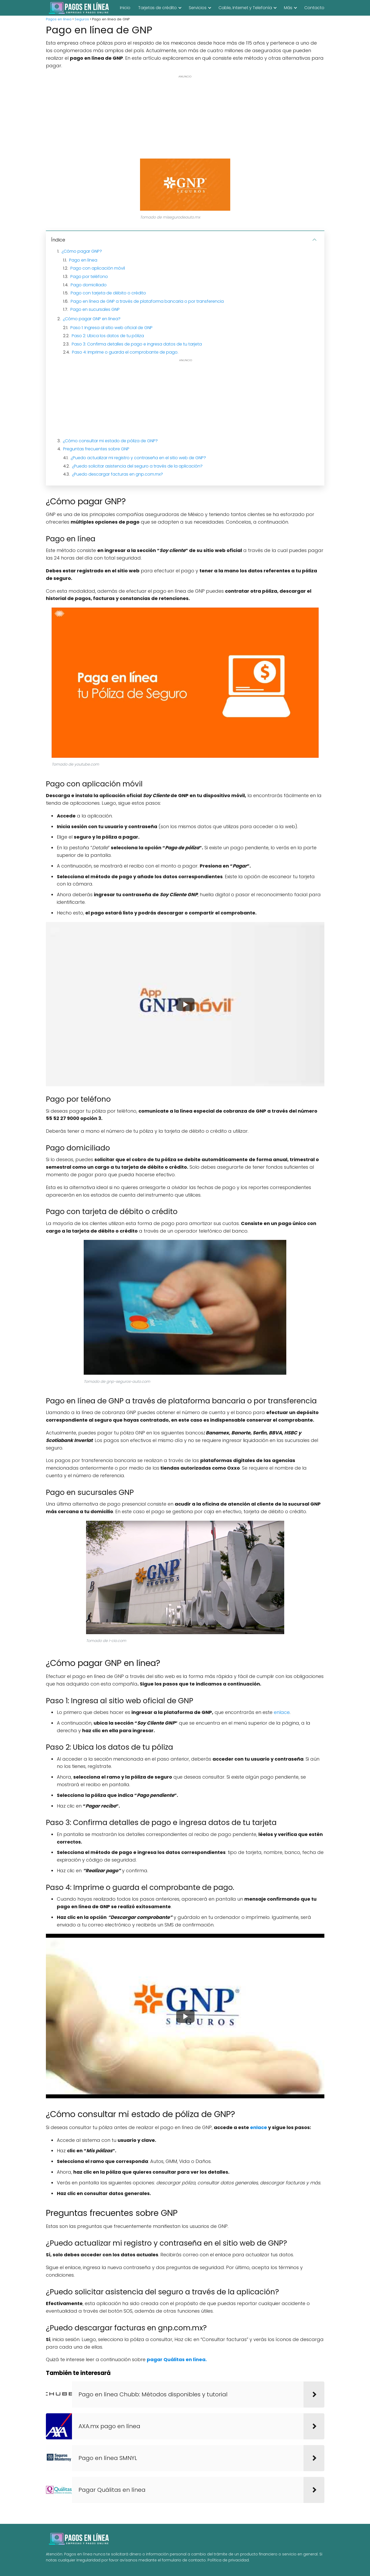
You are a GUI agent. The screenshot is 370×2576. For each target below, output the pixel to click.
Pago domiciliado (89, 285)
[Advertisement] (185, 117)
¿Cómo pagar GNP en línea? (91, 319)
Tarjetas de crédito (157, 8)
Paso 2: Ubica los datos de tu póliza (108, 336)
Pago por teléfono (89, 277)
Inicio (125, 8)
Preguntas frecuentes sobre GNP (96, 449)
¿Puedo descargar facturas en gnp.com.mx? (117, 474)
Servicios (198, 8)
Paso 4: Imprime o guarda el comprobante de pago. (125, 352)
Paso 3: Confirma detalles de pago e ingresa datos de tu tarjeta (137, 344)
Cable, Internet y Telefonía (245, 8)
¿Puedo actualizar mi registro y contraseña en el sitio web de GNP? (138, 458)
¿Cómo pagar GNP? (82, 251)
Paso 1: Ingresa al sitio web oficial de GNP (111, 328)
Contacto (314, 8)
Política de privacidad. (229, 2560)
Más (288, 8)
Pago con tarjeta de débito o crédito (108, 293)
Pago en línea (83, 260)
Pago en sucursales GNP (95, 309)
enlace (282, 1712)
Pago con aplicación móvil (97, 268)
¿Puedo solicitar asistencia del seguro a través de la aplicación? (137, 466)
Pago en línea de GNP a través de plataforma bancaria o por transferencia (147, 301)
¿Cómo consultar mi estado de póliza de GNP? (110, 441)
